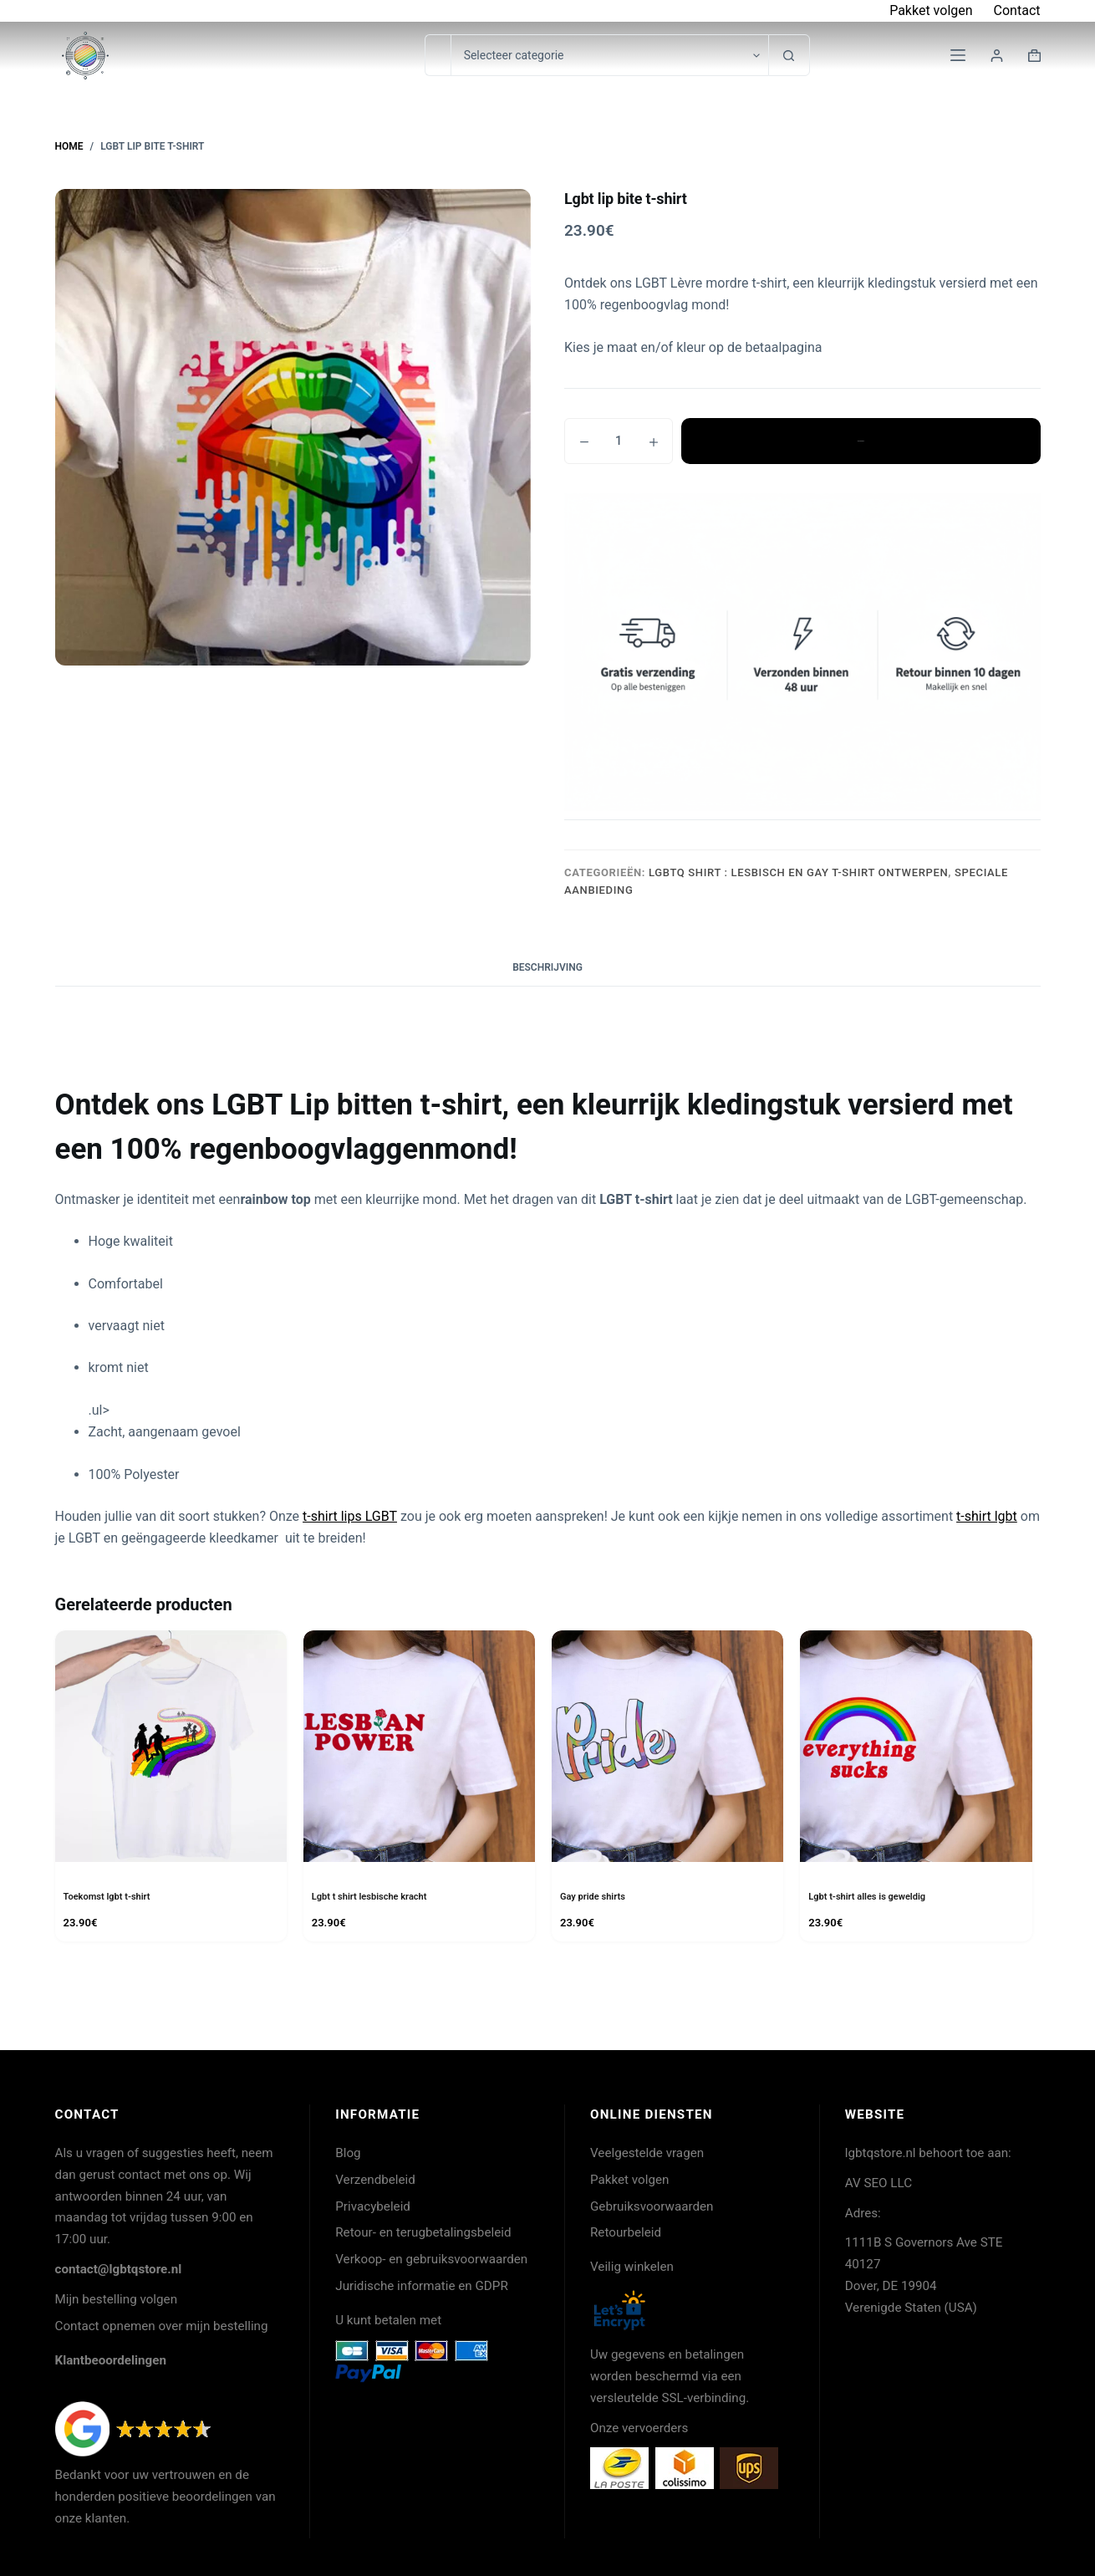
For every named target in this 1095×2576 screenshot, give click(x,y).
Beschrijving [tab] (547, 967)
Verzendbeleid (375, 2179)
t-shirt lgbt (986, 1516)
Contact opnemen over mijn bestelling (161, 2326)
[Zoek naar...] (438, 55)
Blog (347, 2152)
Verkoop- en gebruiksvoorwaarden (431, 2259)
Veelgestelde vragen (647, 2152)
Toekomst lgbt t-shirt (111, 1896)
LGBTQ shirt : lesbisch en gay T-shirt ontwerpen (798, 872)
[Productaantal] (618, 441)
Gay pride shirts (595, 1896)
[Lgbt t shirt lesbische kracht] (419, 1746)
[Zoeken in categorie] (609, 55)
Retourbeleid (625, 2232)
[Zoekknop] (789, 55)
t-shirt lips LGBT (350, 1516)
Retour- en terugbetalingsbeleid (423, 2232)
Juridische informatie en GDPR (421, 2285)
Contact (1017, 10)
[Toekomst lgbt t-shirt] (171, 1746)
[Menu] (957, 55)
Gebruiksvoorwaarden (651, 2206)
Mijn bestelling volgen (116, 2299)
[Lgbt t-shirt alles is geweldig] (915, 1746)
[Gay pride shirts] (667, 1746)
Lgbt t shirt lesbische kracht (374, 1896)
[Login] (997, 55)
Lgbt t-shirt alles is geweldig (871, 1896)
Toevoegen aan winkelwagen (861, 440)
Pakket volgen (930, 10)
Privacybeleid (372, 2206)
